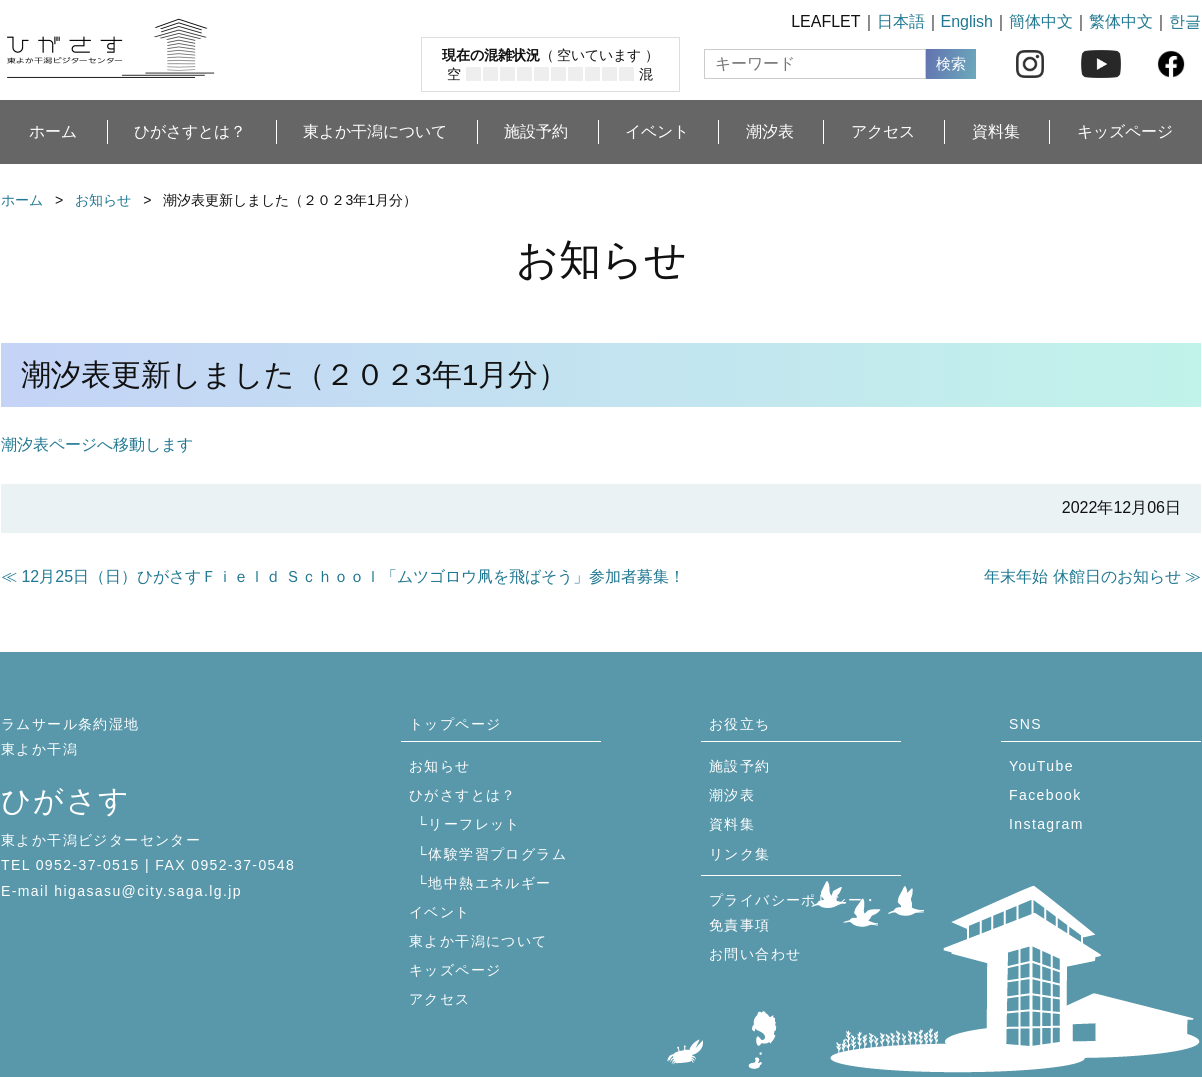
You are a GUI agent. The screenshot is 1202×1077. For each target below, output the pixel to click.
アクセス (883, 132)
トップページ (455, 724)
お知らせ (103, 200)
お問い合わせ (755, 954)
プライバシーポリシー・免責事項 (793, 912)
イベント (657, 132)
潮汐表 (770, 132)
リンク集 (740, 854)
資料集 (996, 132)
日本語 (901, 21)
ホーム (53, 132)
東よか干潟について (375, 132)
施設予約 (536, 132)
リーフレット (474, 824)
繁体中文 (1121, 21)
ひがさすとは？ (190, 132)
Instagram (1046, 824)
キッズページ (1125, 132)
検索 (951, 63)
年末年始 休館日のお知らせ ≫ (1092, 576)
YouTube (1041, 766)
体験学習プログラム (497, 854)
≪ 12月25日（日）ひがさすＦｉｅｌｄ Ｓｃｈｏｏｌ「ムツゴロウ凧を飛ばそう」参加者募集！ (343, 576)
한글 (1185, 21)
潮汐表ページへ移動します (97, 444)
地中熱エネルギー (489, 883)
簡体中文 (1041, 21)
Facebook (1045, 795)
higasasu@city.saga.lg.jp (148, 891)
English (967, 21)
